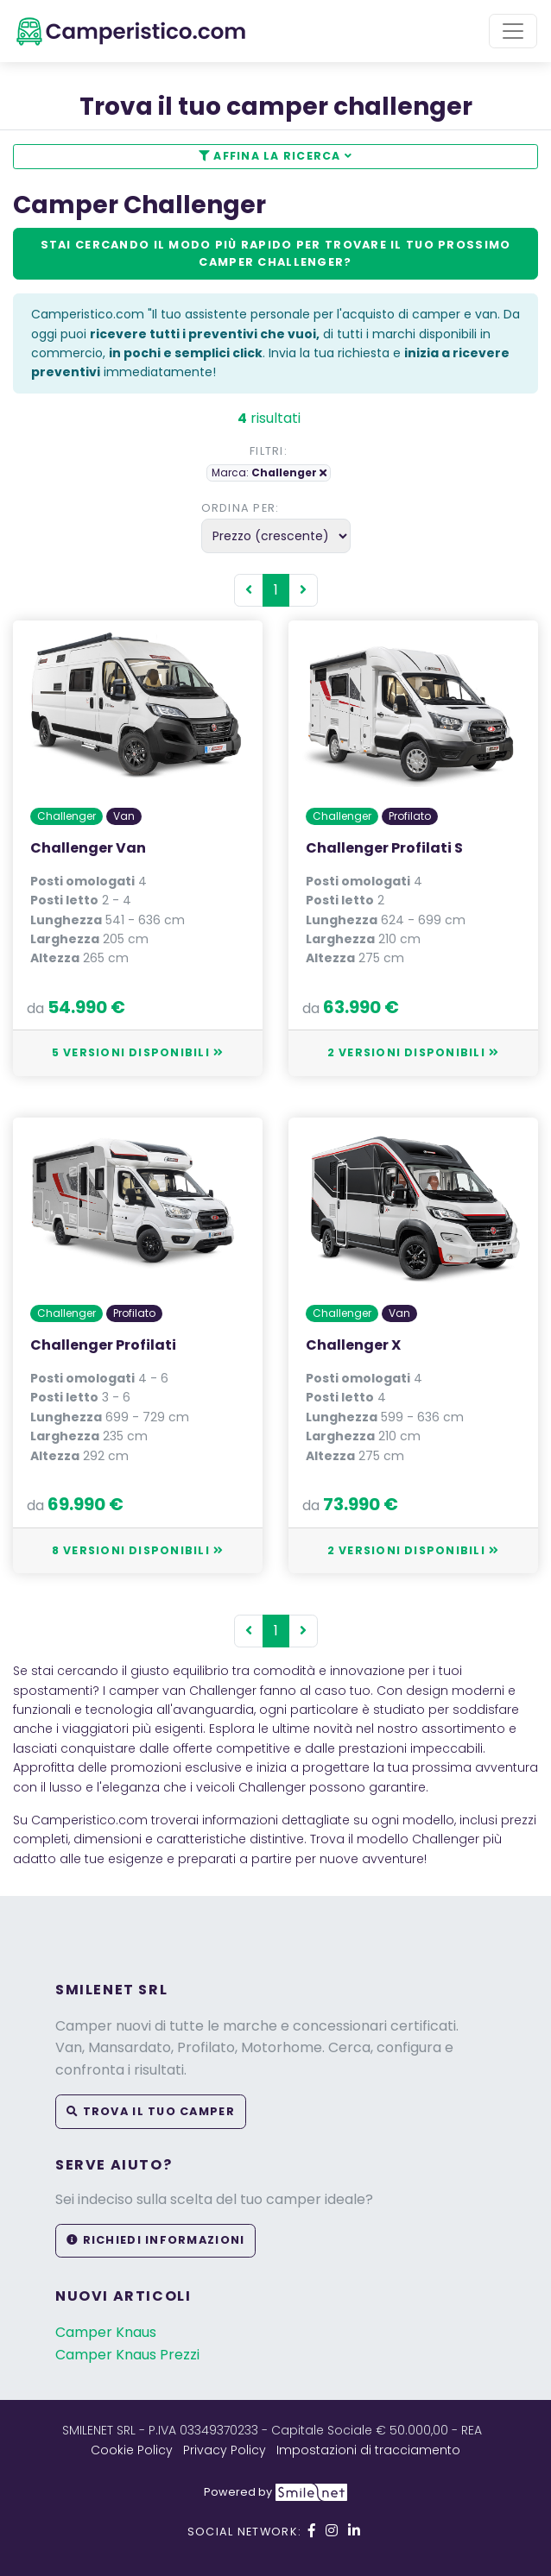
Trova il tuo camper (150, 2111)
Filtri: (269, 451)
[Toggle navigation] (513, 31)
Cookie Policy (132, 2450)
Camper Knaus (105, 2332)
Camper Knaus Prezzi (127, 2355)
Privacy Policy (224, 2450)
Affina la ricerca (275, 155)
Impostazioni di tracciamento (368, 2450)
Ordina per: (240, 508)
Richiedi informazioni (155, 2240)
